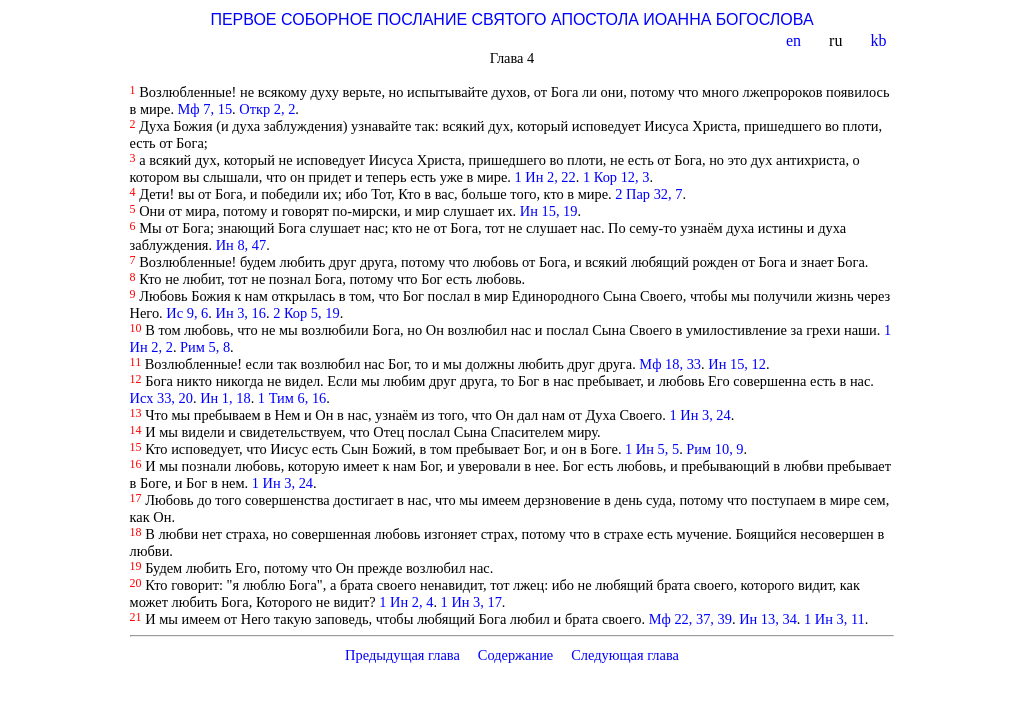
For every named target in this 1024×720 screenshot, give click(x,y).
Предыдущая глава (402, 655)
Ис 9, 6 (187, 313)
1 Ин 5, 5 (652, 449)
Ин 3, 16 (240, 313)
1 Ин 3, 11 (834, 619)
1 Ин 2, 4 (406, 602)
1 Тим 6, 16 (292, 398)
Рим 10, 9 (714, 449)
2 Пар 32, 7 (648, 194)
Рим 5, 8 (205, 347)
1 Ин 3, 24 (700, 415)
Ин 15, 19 (549, 211)
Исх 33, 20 (161, 398)
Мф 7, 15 (205, 109)
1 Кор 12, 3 (616, 177)
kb (880, 40)
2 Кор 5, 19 (306, 313)
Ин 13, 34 (768, 619)
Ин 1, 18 (225, 398)
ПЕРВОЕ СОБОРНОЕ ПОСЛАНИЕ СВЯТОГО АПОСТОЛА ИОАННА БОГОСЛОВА (511, 19)
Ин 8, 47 (241, 245)
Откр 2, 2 (267, 109)
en (795, 40)
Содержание (516, 655)
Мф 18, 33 (670, 364)
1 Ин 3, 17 (471, 602)
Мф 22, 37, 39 (690, 619)
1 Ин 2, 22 (545, 177)
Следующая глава (625, 655)
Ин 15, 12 (737, 364)
